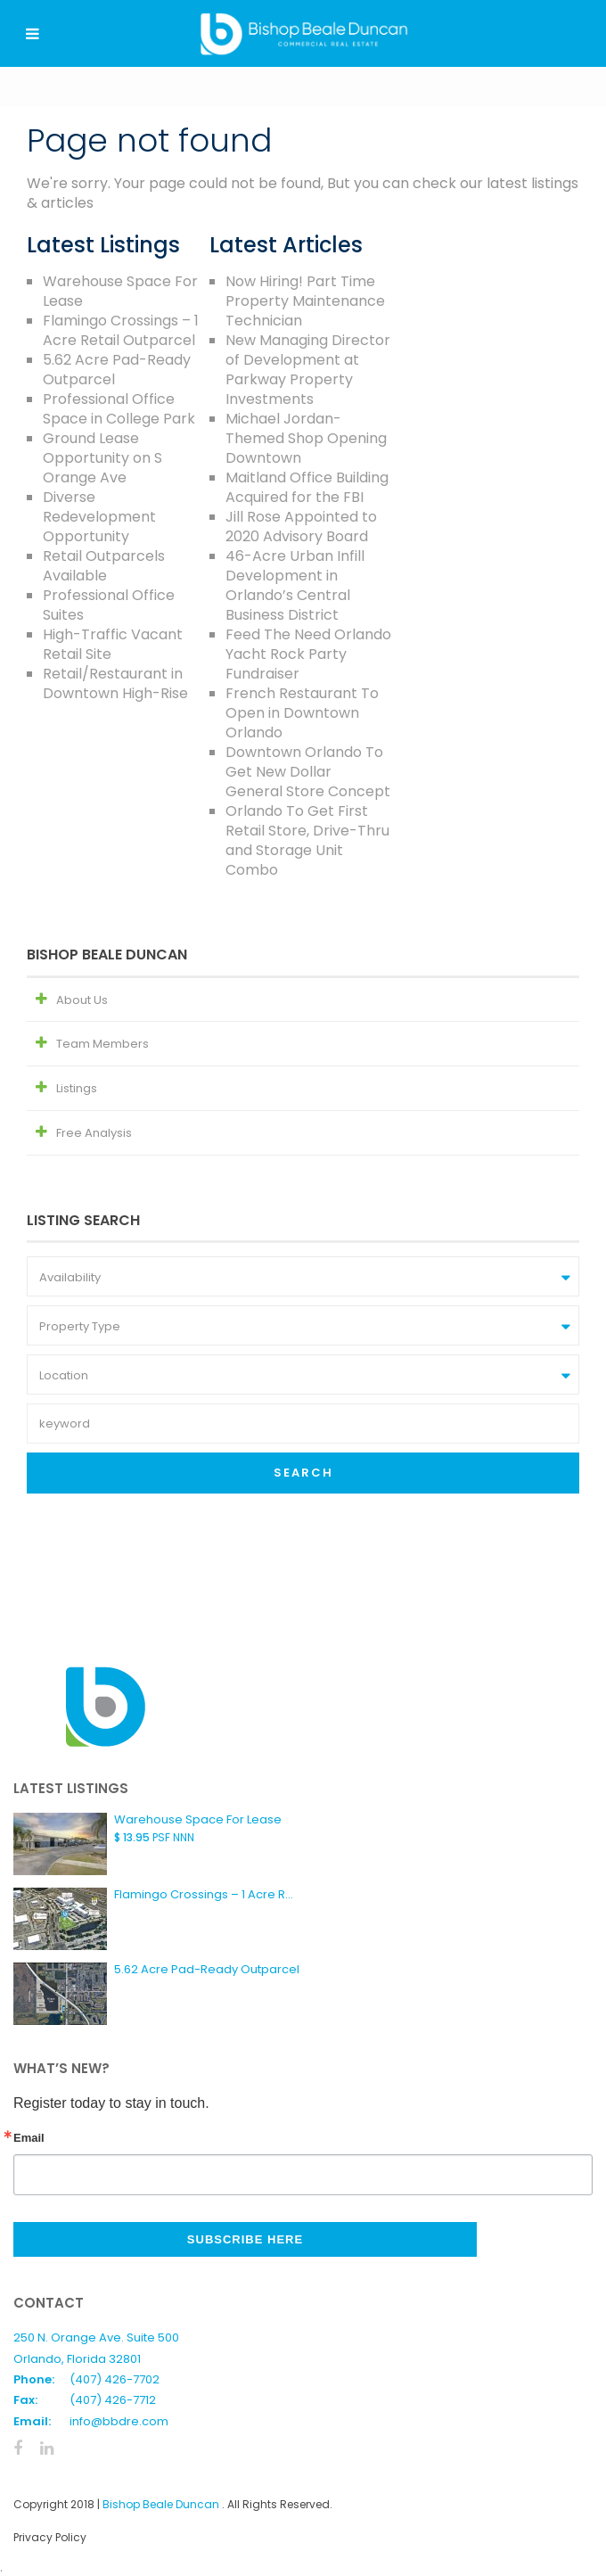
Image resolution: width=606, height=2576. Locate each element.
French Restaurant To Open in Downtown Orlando (302, 713)
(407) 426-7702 (115, 2379)
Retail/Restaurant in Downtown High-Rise (115, 683)
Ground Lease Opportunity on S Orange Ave (102, 458)
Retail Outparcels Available (104, 566)
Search (303, 1472)
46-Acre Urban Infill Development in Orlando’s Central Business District (294, 585)
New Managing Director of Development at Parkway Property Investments (307, 369)
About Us (82, 1000)
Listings (76, 1088)
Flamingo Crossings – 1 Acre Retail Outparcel (121, 330)
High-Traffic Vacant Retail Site (113, 644)
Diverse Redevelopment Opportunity (99, 517)
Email (29, 2138)
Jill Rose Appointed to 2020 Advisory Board (301, 526)
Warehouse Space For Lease (120, 291)
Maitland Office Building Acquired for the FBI (307, 487)
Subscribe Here (245, 2239)
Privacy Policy (49, 2537)
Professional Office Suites (109, 605)
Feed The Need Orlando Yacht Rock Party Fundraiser (308, 654)
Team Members (102, 1043)
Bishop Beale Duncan (162, 2504)
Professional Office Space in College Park (119, 409)
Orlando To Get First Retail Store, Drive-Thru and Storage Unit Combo (307, 840)
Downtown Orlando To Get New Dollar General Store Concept (307, 772)
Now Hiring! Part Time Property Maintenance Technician (305, 301)
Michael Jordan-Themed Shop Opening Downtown (306, 438)
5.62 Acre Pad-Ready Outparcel (117, 370)
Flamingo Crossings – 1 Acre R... (203, 1894)
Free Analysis (94, 1132)
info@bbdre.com (119, 2421)
